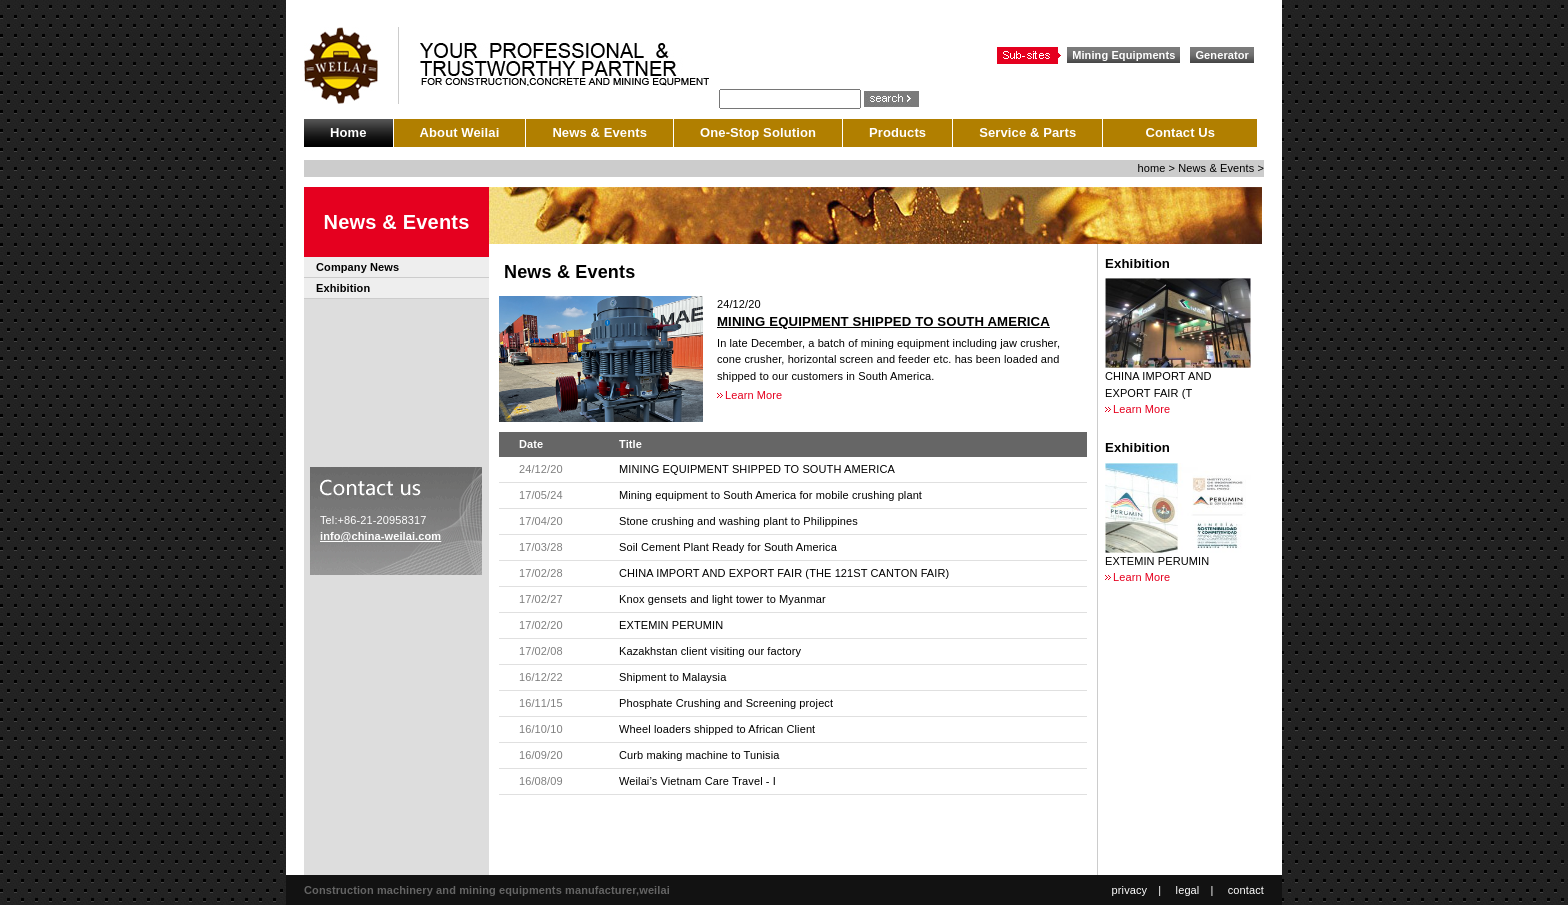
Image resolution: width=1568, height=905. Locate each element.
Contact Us (1180, 132)
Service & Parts (1027, 132)
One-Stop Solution (758, 132)
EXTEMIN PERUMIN (671, 625)
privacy (1130, 890)
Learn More (753, 395)
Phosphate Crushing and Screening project (726, 703)
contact (1246, 890)
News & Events (599, 132)
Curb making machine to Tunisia (699, 755)
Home (348, 132)
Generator (1222, 55)
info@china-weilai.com (380, 536)
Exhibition (343, 288)
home (1151, 168)
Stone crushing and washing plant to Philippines (738, 521)
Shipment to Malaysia (672, 677)
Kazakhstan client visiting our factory (710, 651)
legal (1188, 890)
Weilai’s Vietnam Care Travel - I (697, 781)
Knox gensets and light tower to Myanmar (722, 599)
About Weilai (460, 132)
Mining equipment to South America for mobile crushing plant (770, 495)
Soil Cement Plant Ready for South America (728, 547)
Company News (357, 267)
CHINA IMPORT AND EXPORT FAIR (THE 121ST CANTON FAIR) (784, 573)
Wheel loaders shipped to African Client (717, 729)
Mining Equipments (1123, 55)
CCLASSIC (351, 65)
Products (897, 132)
